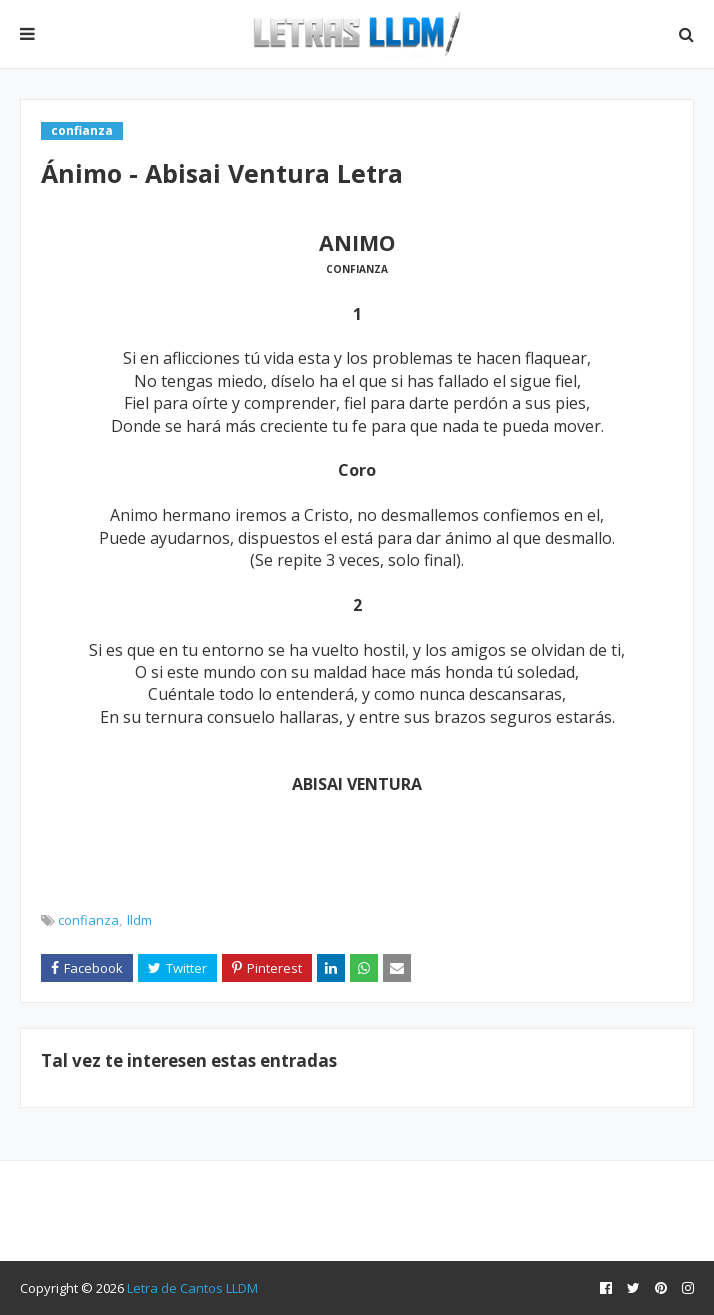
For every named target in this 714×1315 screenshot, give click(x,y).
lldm (139, 920)
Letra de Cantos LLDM (192, 1288)
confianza (88, 920)
